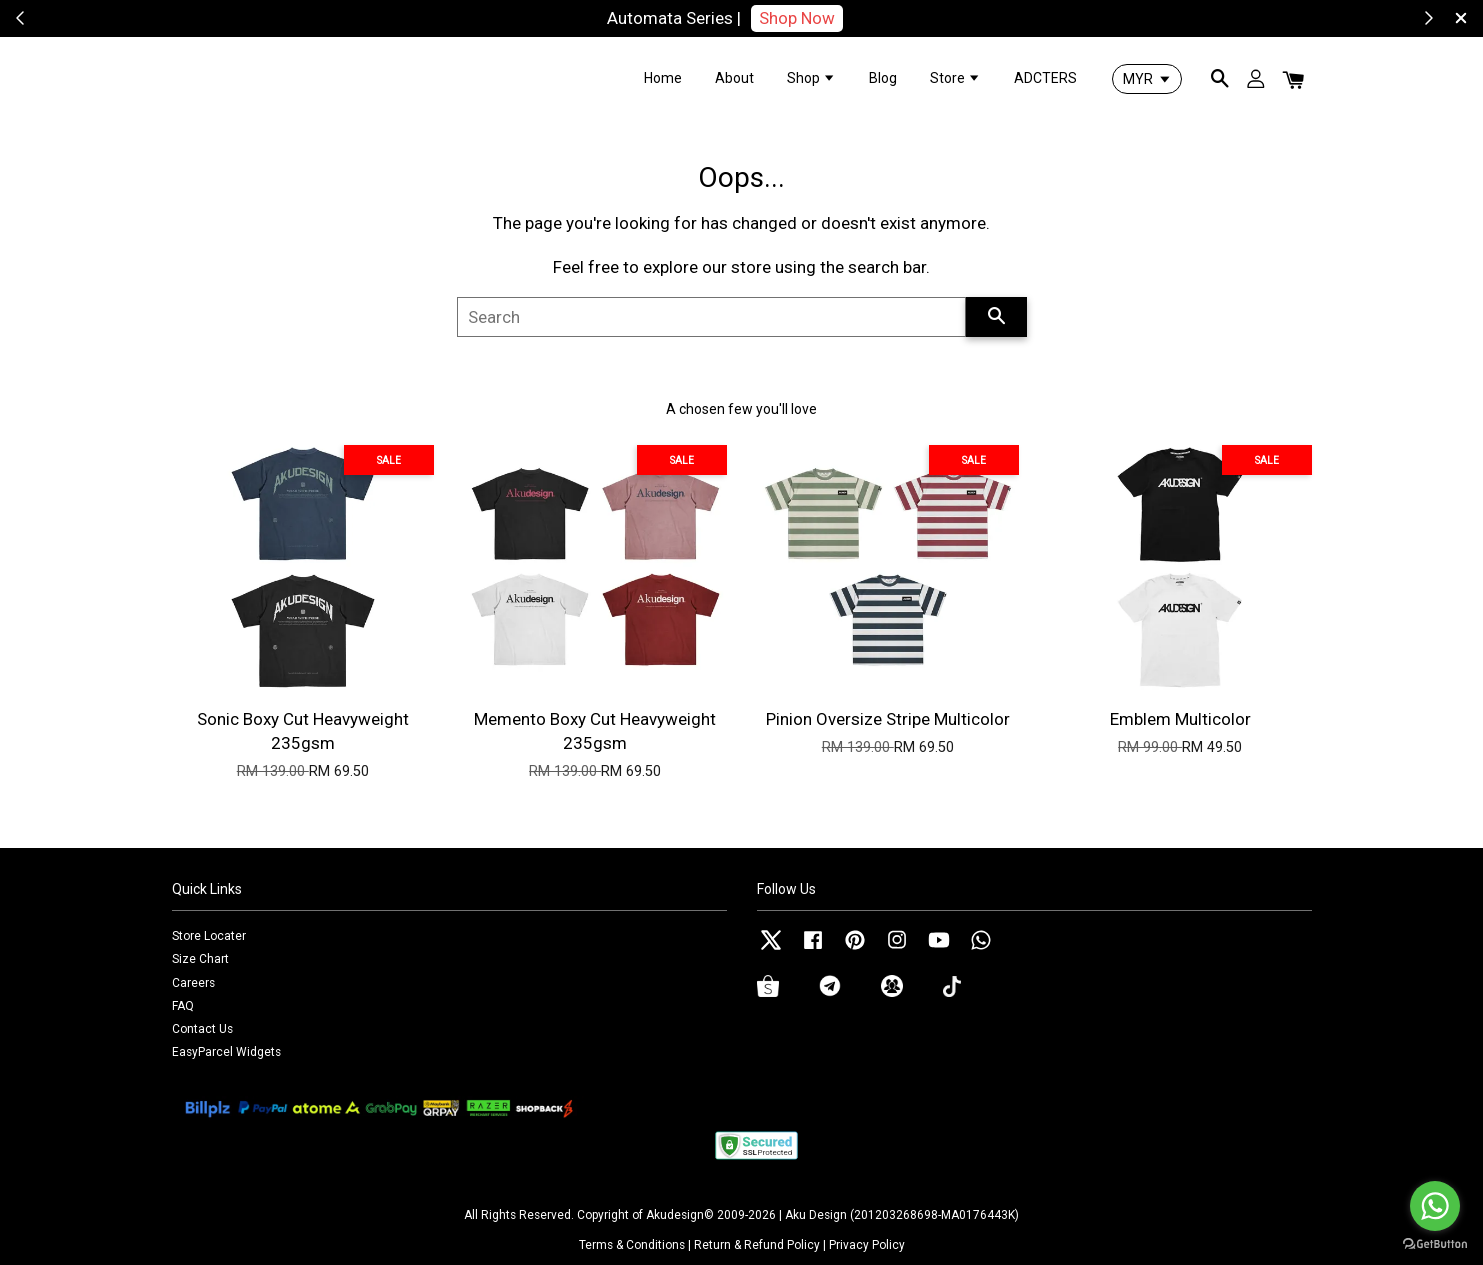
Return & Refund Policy (757, 1245)
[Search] (711, 317)
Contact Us (202, 1029)
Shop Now (797, 18)
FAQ (183, 1006)
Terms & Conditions (632, 1245)
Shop (811, 78)
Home (663, 78)
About (734, 78)
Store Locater (209, 936)
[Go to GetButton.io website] (1435, 1244)
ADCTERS (1045, 78)
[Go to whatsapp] (1435, 1206)
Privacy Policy (867, 1245)
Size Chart (200, 959)
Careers (193, 983)
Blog (883, 78)
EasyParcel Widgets (226, 1052)
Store (955, 78)
